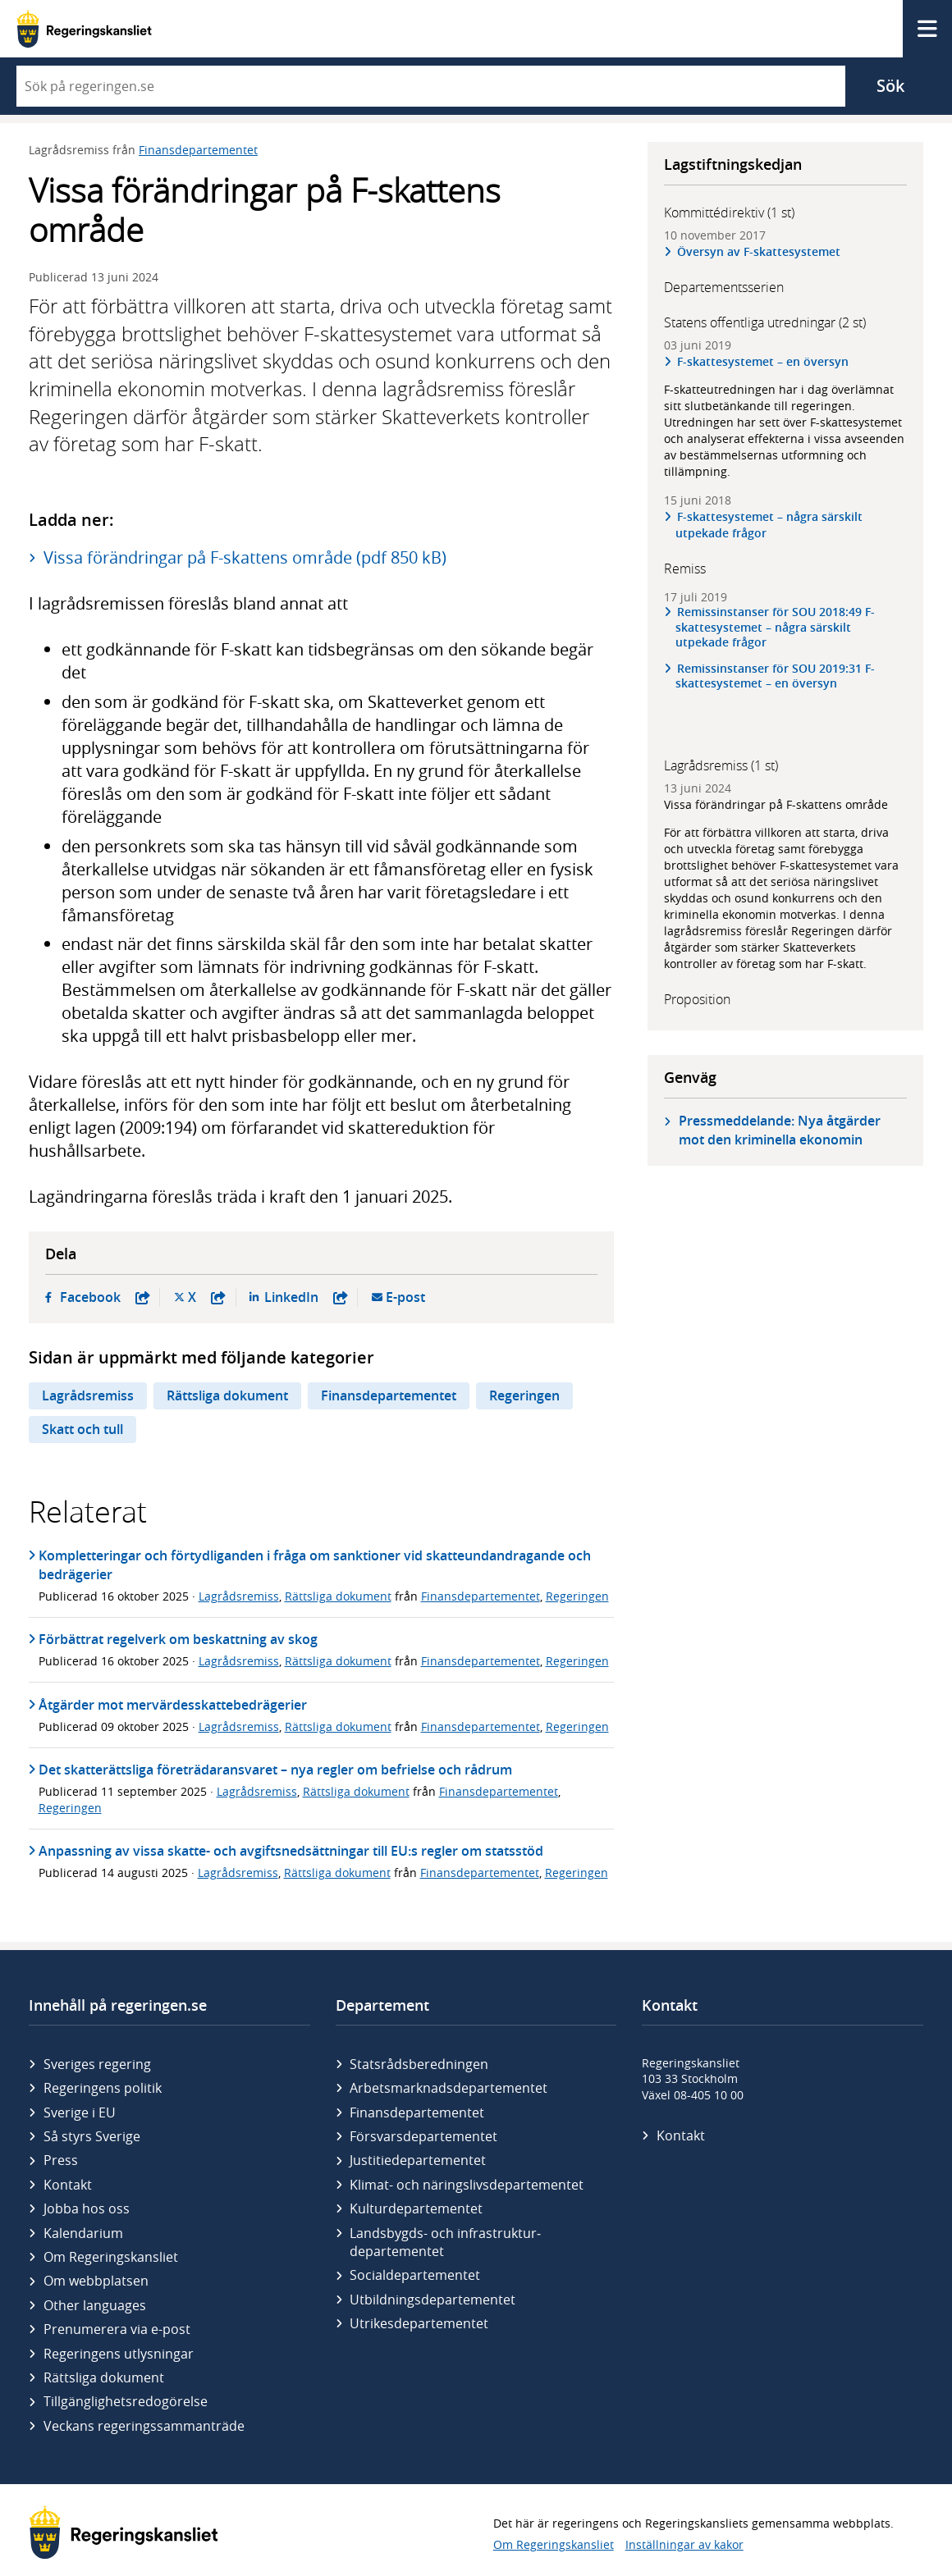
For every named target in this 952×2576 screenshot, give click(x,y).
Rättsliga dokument (227, 1395)
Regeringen (524, 1395)
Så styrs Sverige (91, 2136)
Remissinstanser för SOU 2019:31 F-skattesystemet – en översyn (775, 676)
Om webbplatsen (96, 2281)
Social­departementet (415, 2275)
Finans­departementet (417, 2112)
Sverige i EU (79, 2112)
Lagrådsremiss (88, 1395)
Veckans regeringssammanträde (144, 2426)
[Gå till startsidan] (84, 29)
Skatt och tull (82, 1429)
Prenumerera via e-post (116, 2329)
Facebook (105, 1297)
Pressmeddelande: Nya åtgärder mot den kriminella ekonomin (780, 1130)
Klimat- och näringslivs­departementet (467, 2185)
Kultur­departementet (416, 2208)
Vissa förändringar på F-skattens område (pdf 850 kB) (244, 557)
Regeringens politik (102, 2088)
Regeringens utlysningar (118, 2354)
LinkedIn (306, 1297)
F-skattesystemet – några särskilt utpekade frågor (769, 525)
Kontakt (67, 2185)
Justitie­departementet (418, 2160)
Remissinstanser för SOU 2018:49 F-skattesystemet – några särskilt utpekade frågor (775, 627)
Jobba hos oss (86, 2208)
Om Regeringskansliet (110, 2257)
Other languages (94, 2305)
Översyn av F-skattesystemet (758, 251)
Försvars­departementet (423, 2136)
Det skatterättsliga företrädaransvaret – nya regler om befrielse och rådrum (275, 1770)
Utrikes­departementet (419, 2323)
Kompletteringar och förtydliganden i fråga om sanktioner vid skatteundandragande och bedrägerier (315, 1564)
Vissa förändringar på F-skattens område (776, 804)
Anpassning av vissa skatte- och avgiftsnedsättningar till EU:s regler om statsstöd (291, 1851)
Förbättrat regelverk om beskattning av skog (178, 1639)
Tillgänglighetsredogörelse (125, 2401)
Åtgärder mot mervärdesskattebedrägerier (173, 1705)
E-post (405, 1297)
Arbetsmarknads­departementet (448, 2088)
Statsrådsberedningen (419, 2064)
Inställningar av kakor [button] (684, 2544)
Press (60, 2160)
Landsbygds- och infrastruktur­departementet (445, 2242)
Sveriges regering (97, 2064)
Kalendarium (83, 2233)
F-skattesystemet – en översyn (763, 361)
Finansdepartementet (198, 150)
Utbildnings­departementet (432, 2300)
